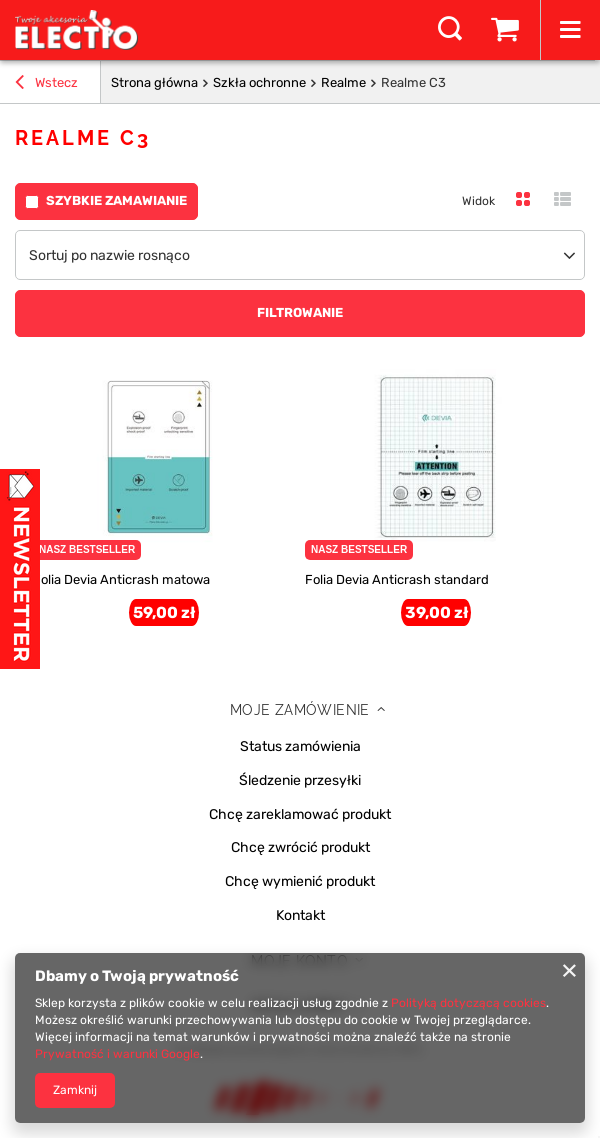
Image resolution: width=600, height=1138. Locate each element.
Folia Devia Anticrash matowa (121, 579)
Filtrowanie (300, 312)
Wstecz (46, 85)
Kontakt (300, 916)
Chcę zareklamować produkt (300, 815)
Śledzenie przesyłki (300, 781)
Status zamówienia (300, 747)
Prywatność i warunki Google (117, 1054)
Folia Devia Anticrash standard (397, 579)
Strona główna (154, 82)
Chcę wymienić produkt (300, 882)
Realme (343, 82)
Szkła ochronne (259, 82)
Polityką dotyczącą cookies (468, 1003)
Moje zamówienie (300, 710)
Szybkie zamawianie (116, 200)
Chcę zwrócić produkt (300, 848)
